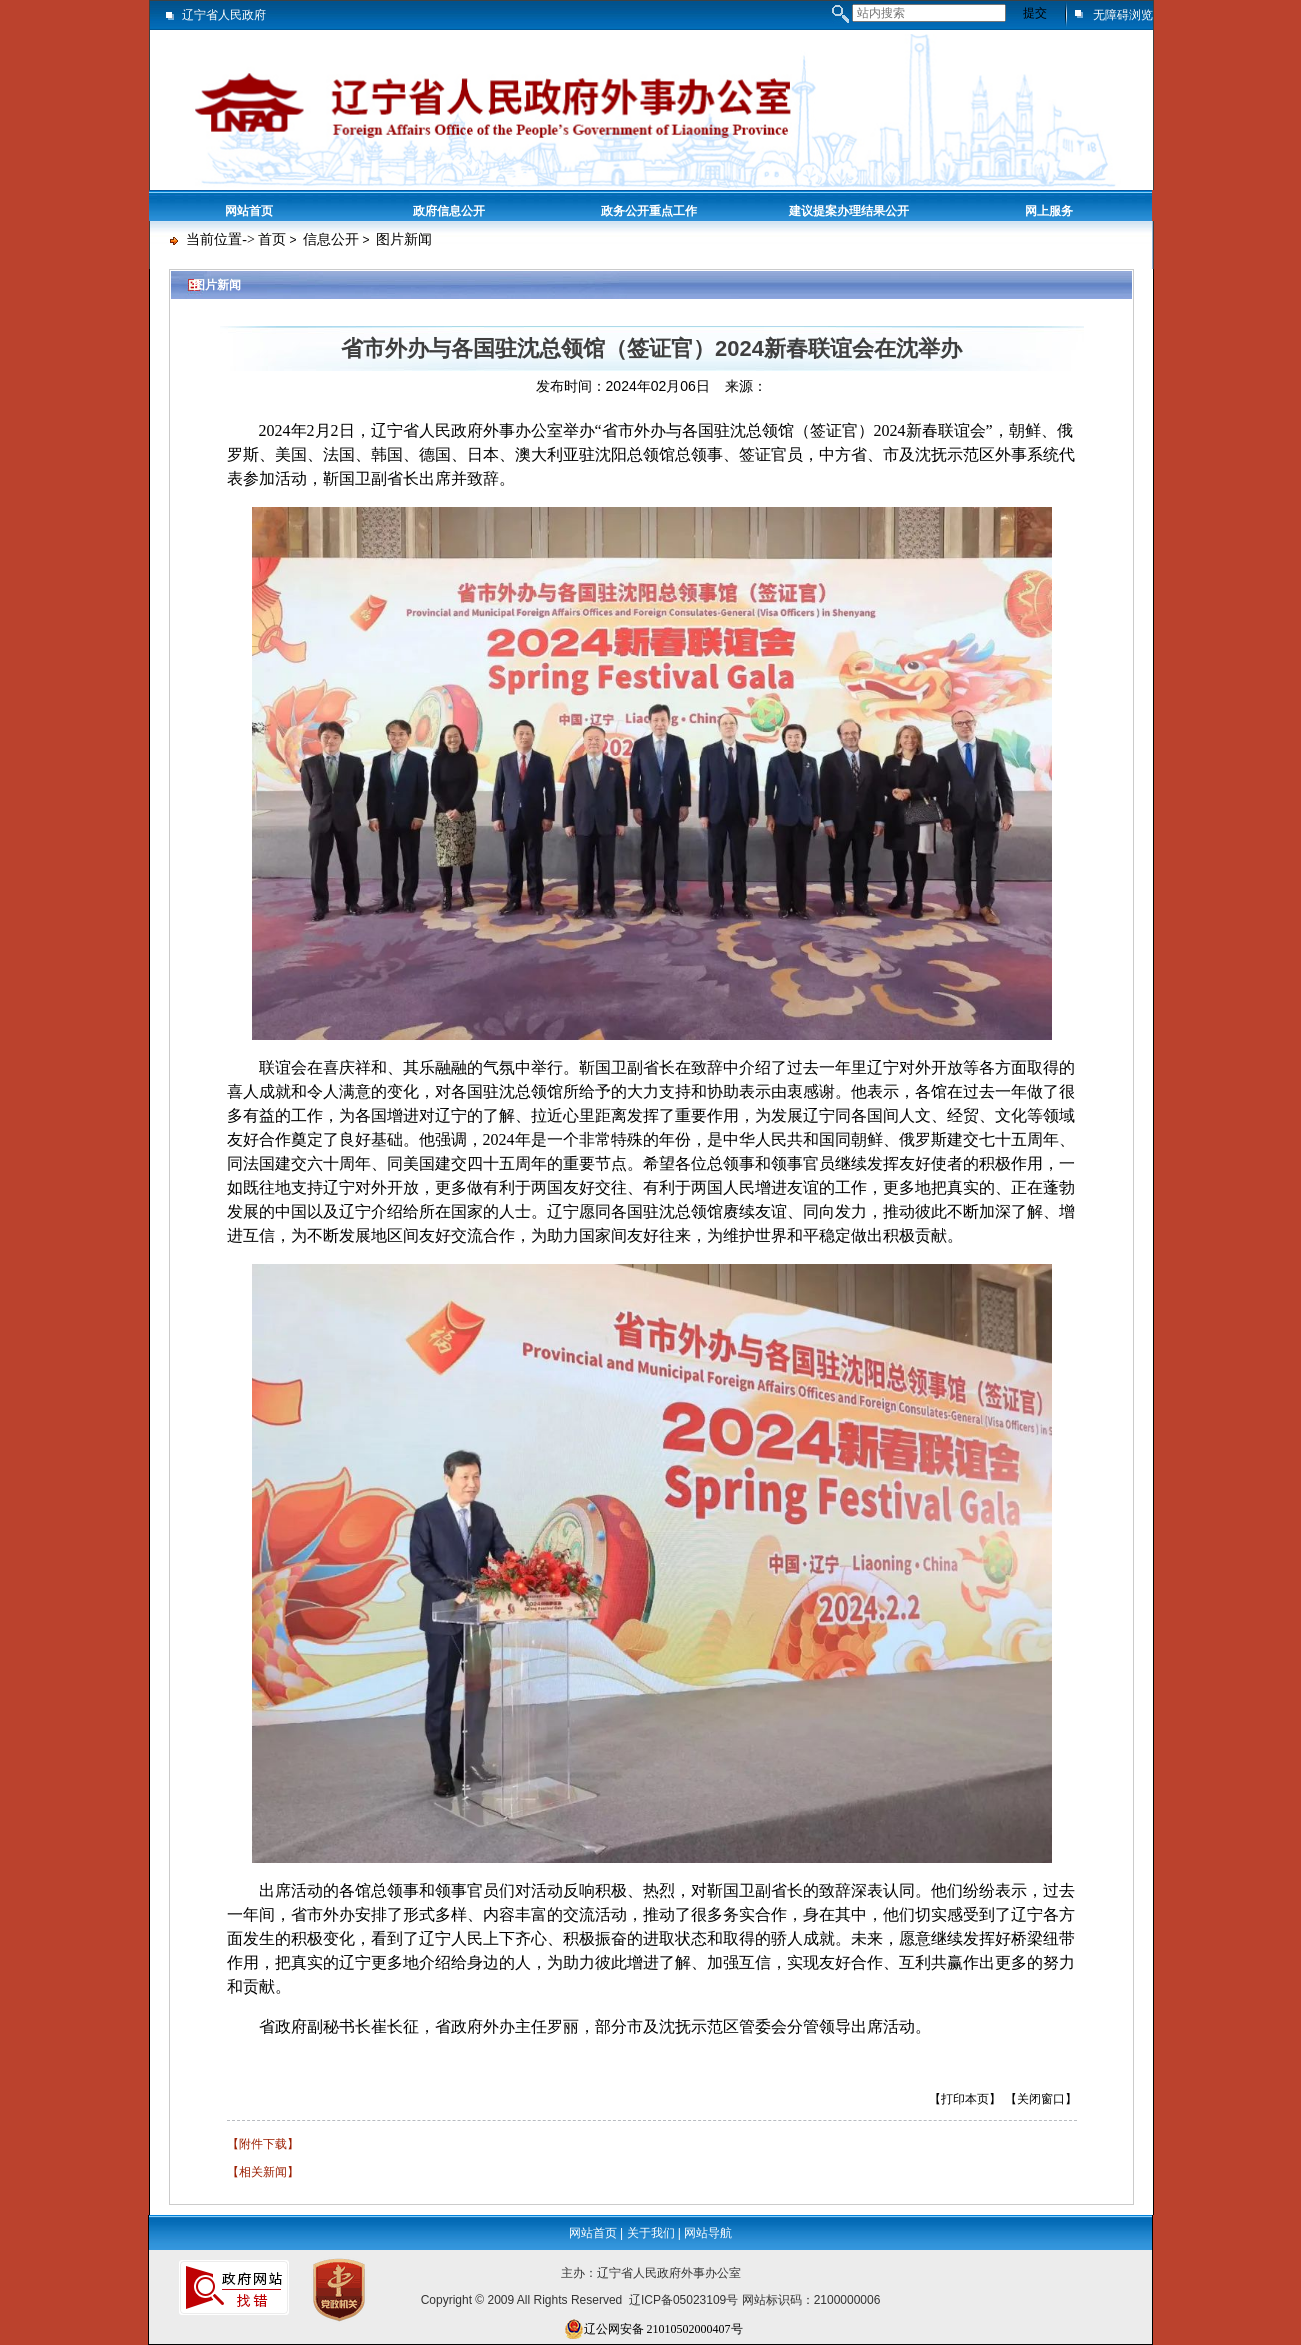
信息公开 (331, 239)
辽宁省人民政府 (224, 15)
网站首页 (249, 211)
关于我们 (651, 2233)
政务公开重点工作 (649, 211)
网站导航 (708, 2233)
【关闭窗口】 (1041, 2099)
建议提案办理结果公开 (849, 211)
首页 (272, 239)
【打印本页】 (965, 2099)
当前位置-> (220, 239)
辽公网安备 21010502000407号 (653, 2329)
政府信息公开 (449, 211)
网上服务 (1049, 211)
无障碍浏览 (1123, 15)
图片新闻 (404, 239)
